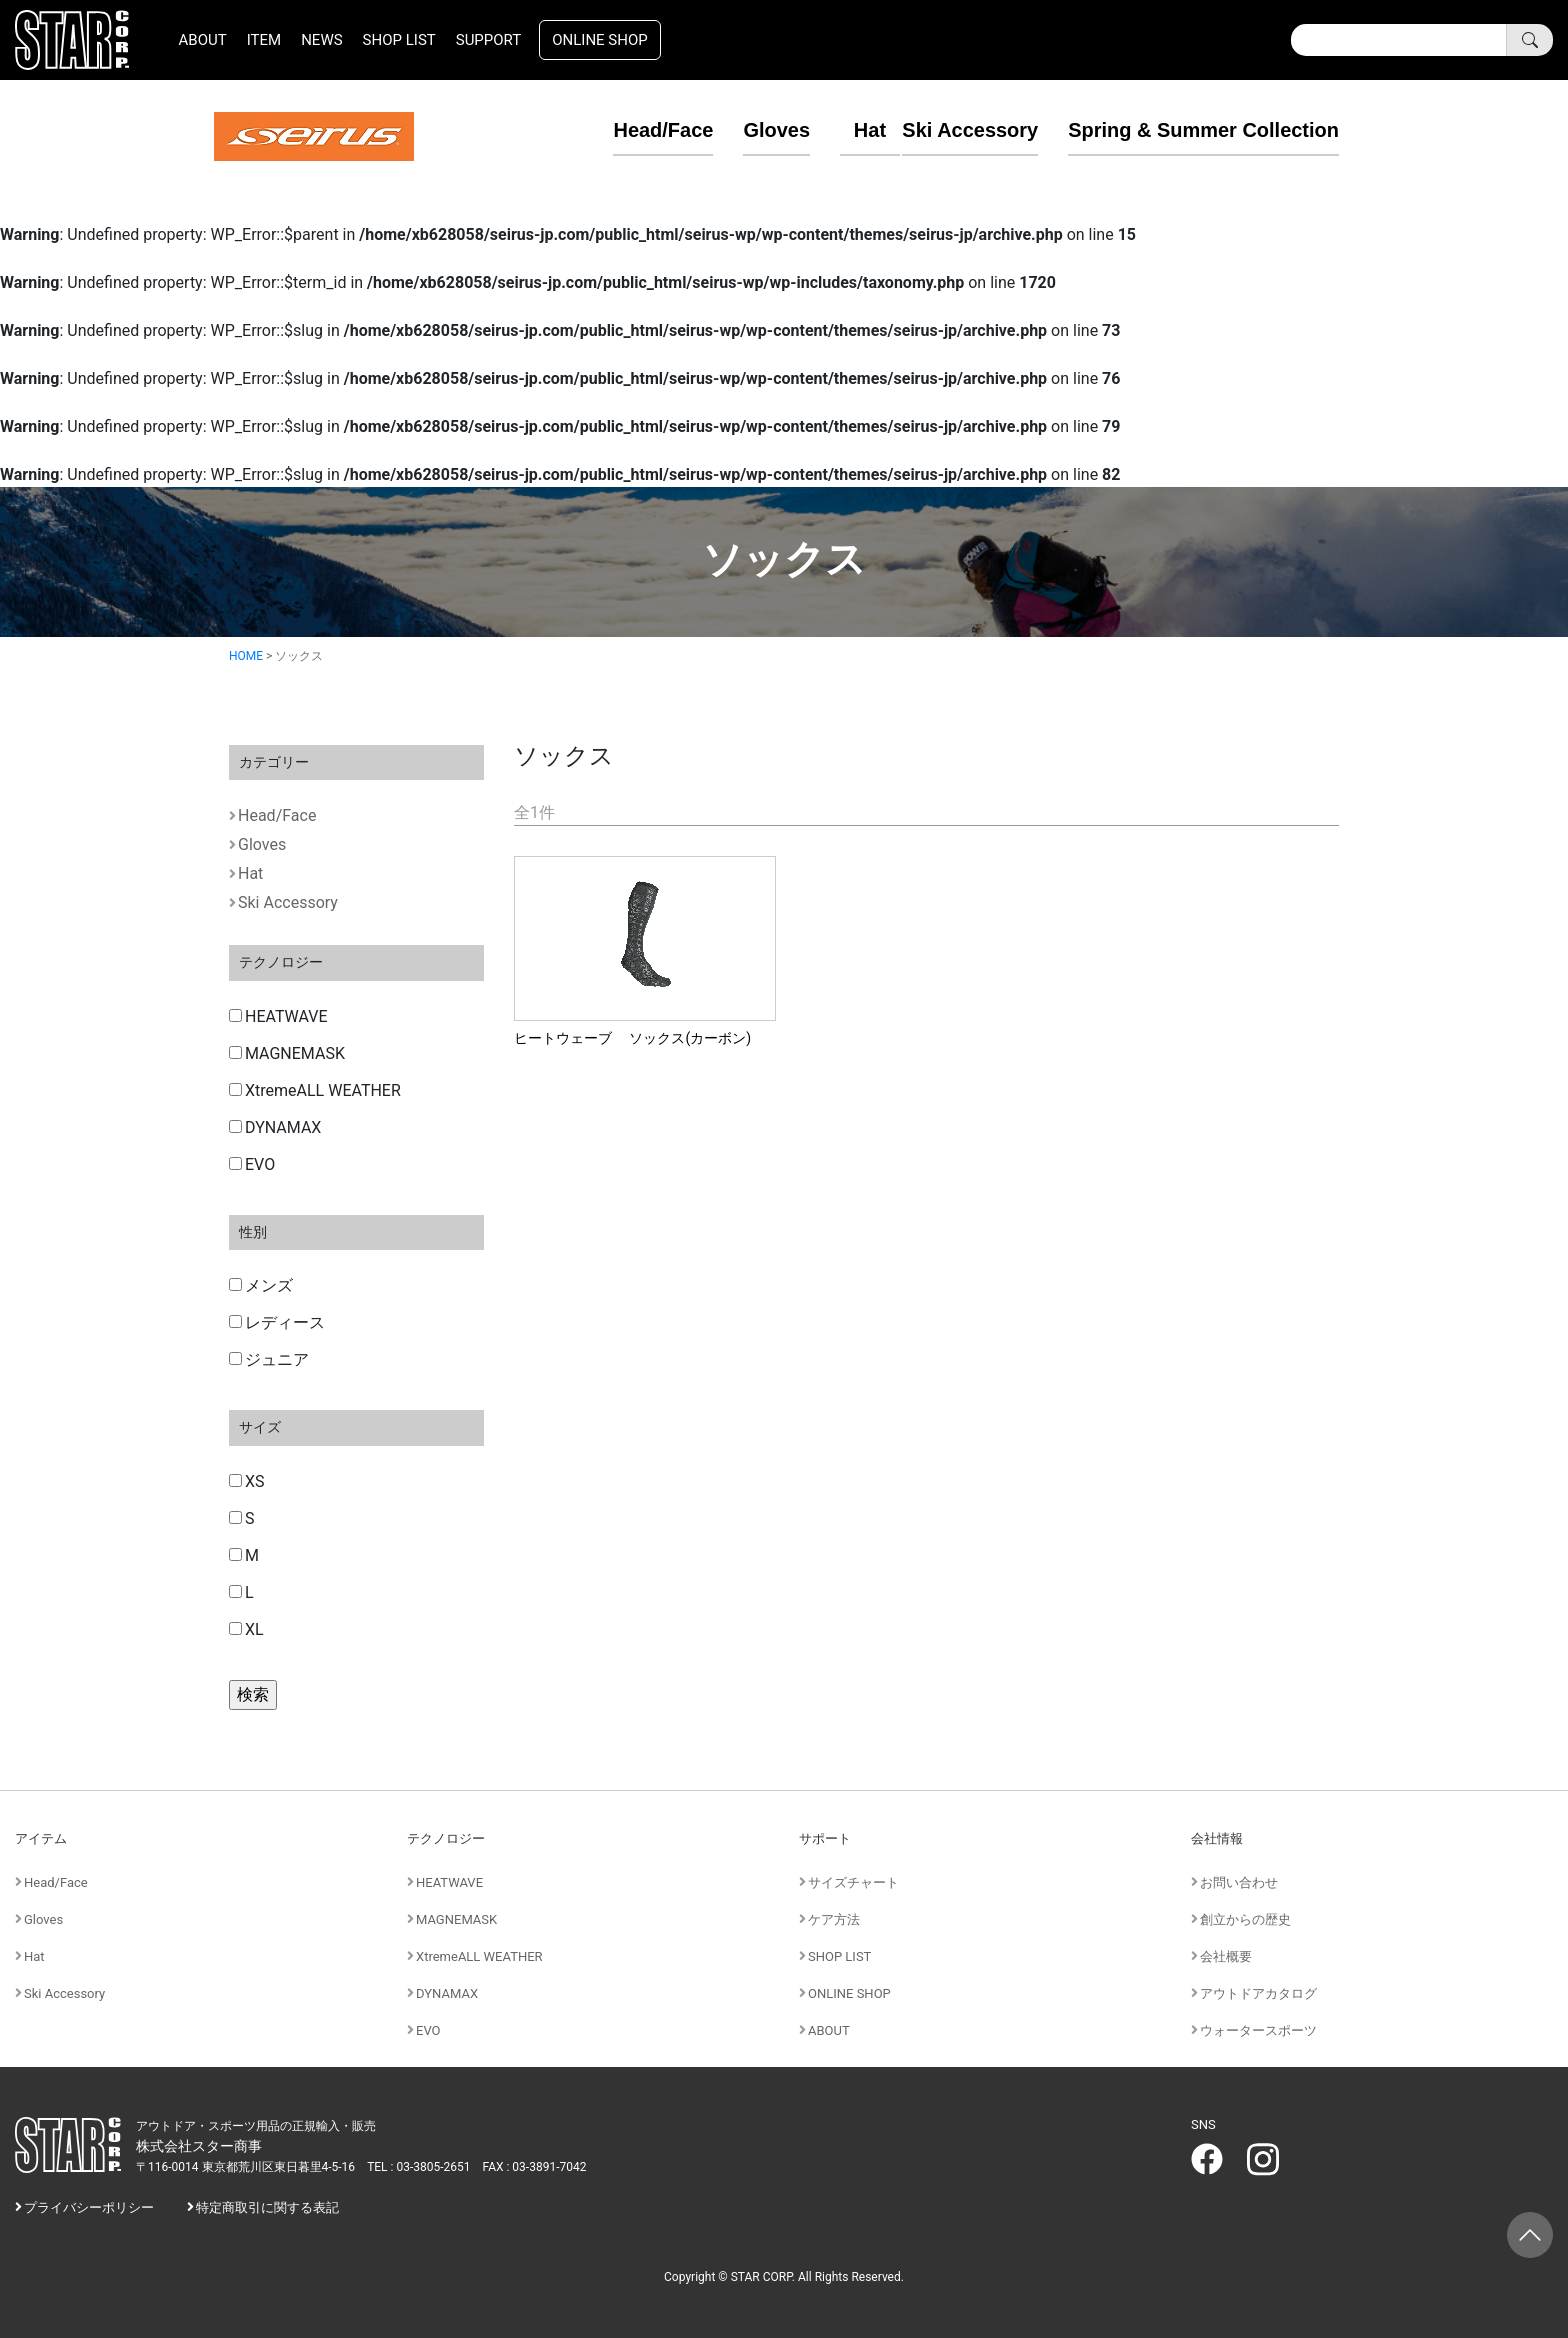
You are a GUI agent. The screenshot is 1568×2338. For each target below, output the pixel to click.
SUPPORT (489, 40)
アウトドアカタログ (1258, 1993)
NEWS (321, 40)
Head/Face (635, 130)
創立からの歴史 (1245, 1919)
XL (246, 1629)
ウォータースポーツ (1258, 2030)
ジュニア (269, 1359)
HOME (246, 656)
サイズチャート (853, 1882)
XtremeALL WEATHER (315, 1090)
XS (247, 1481)
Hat (842, 130)
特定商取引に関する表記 (267, 2207)
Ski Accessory (970, 130)
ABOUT (203, 40)
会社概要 (1226, 1956)
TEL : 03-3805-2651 (418, 2167)
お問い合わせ (1239, 1882)
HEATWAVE (278, 1016)
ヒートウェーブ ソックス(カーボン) (632, 1038)
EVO (252, 1164)
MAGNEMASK (287, 1053)
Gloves (748, 130)
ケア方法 (834, 1919)
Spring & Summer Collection (1203, 130)
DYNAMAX (275, 1127)
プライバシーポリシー (89, 2207)
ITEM (264, 40)
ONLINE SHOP (600, 40)
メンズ (261, 1285)
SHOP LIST (399, 40)
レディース (277, 1322)
